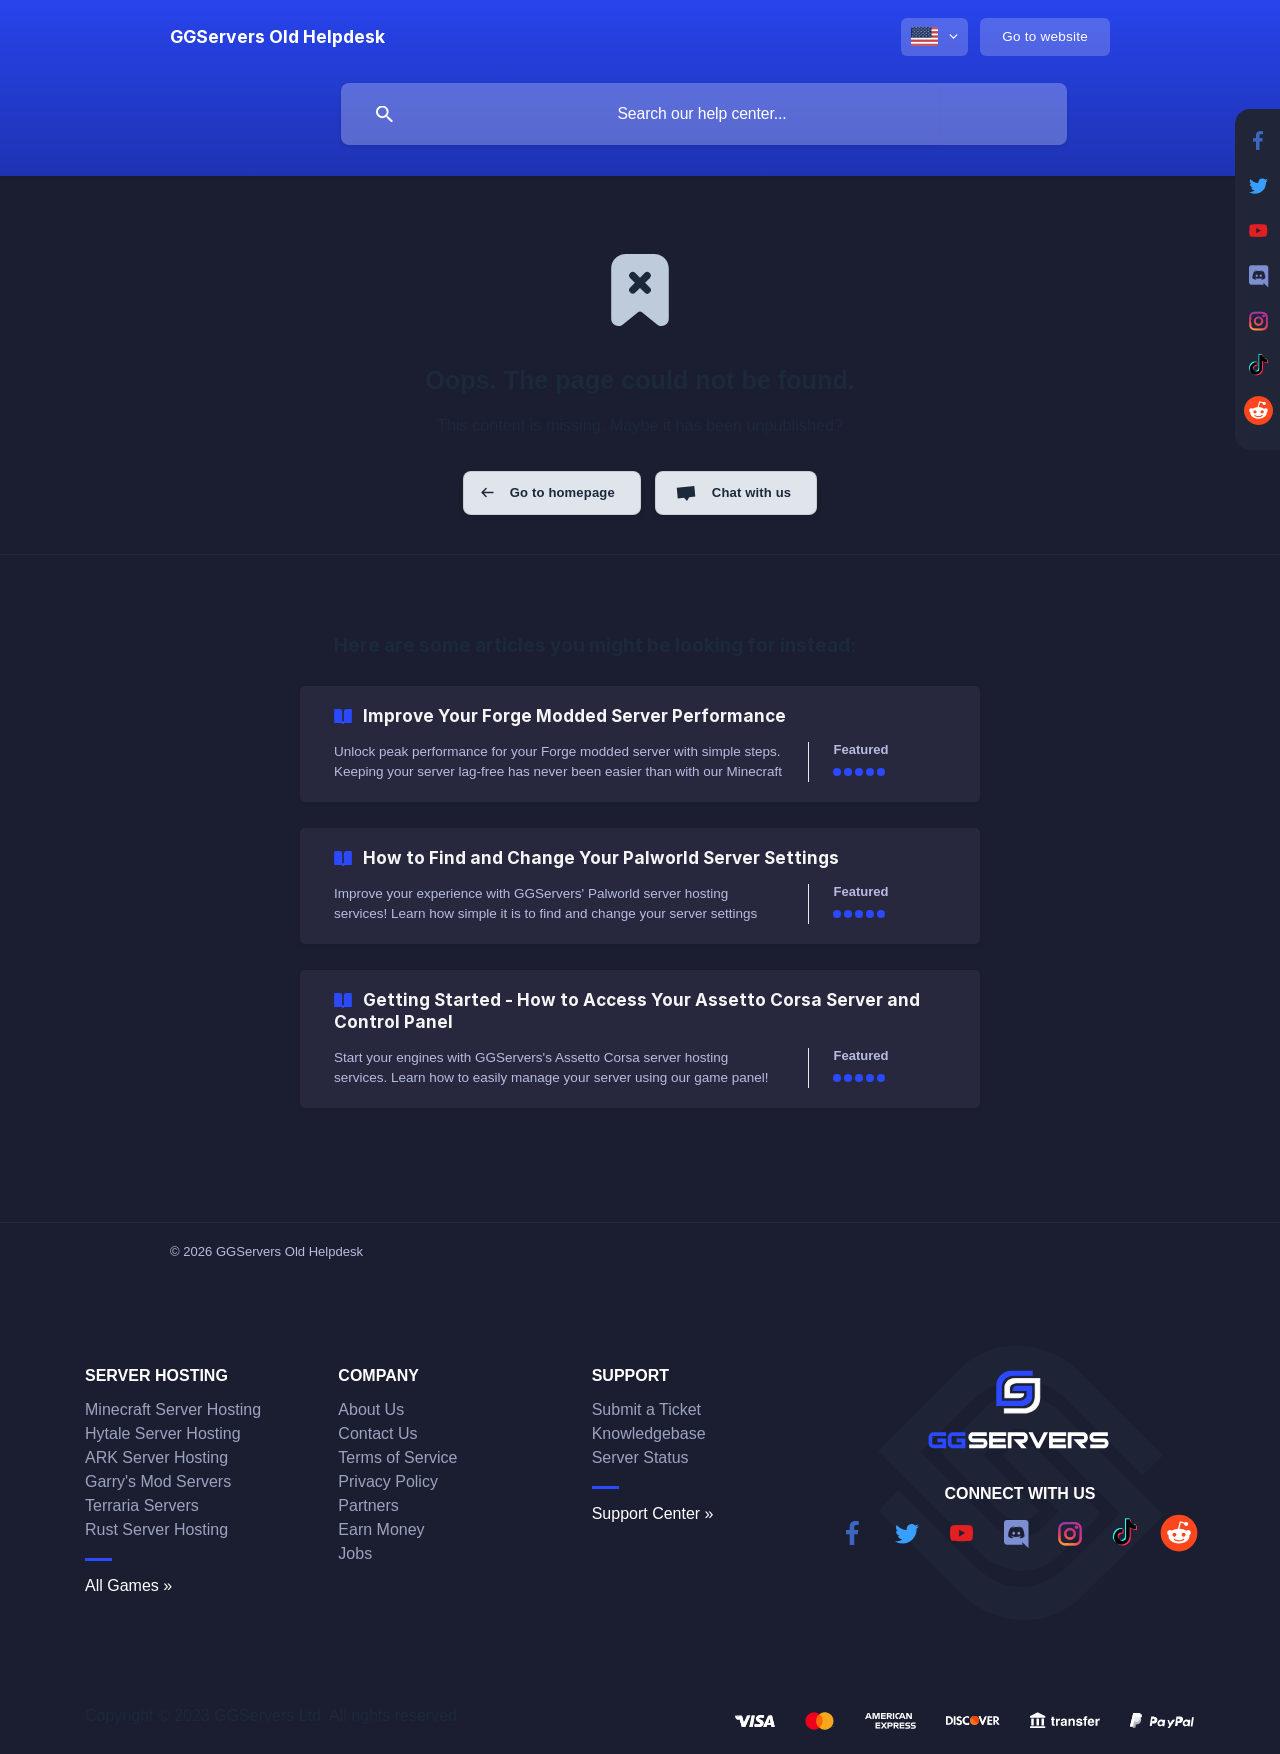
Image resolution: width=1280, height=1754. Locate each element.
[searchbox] (704, 114)
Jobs (355, 1553)
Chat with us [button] (751, 492)
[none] (277, 37)
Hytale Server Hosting (163, 1433)
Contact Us (377, 1433)
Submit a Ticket (646, 1409)
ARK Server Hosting (156, 1457)
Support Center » (653, 1513)
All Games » (128, 1585)
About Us (371, 1409)
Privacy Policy (388, 1481)
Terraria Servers (142, 1505)
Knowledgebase (649, 1433)
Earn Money (381, 1529)
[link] (640, 744)
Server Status (640, 1457)
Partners (368, 1505)
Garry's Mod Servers (158, 1481)
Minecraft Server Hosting (173, 1409)
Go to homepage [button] (562, 492)
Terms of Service (397, 1457)
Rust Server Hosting (156, 1529)
